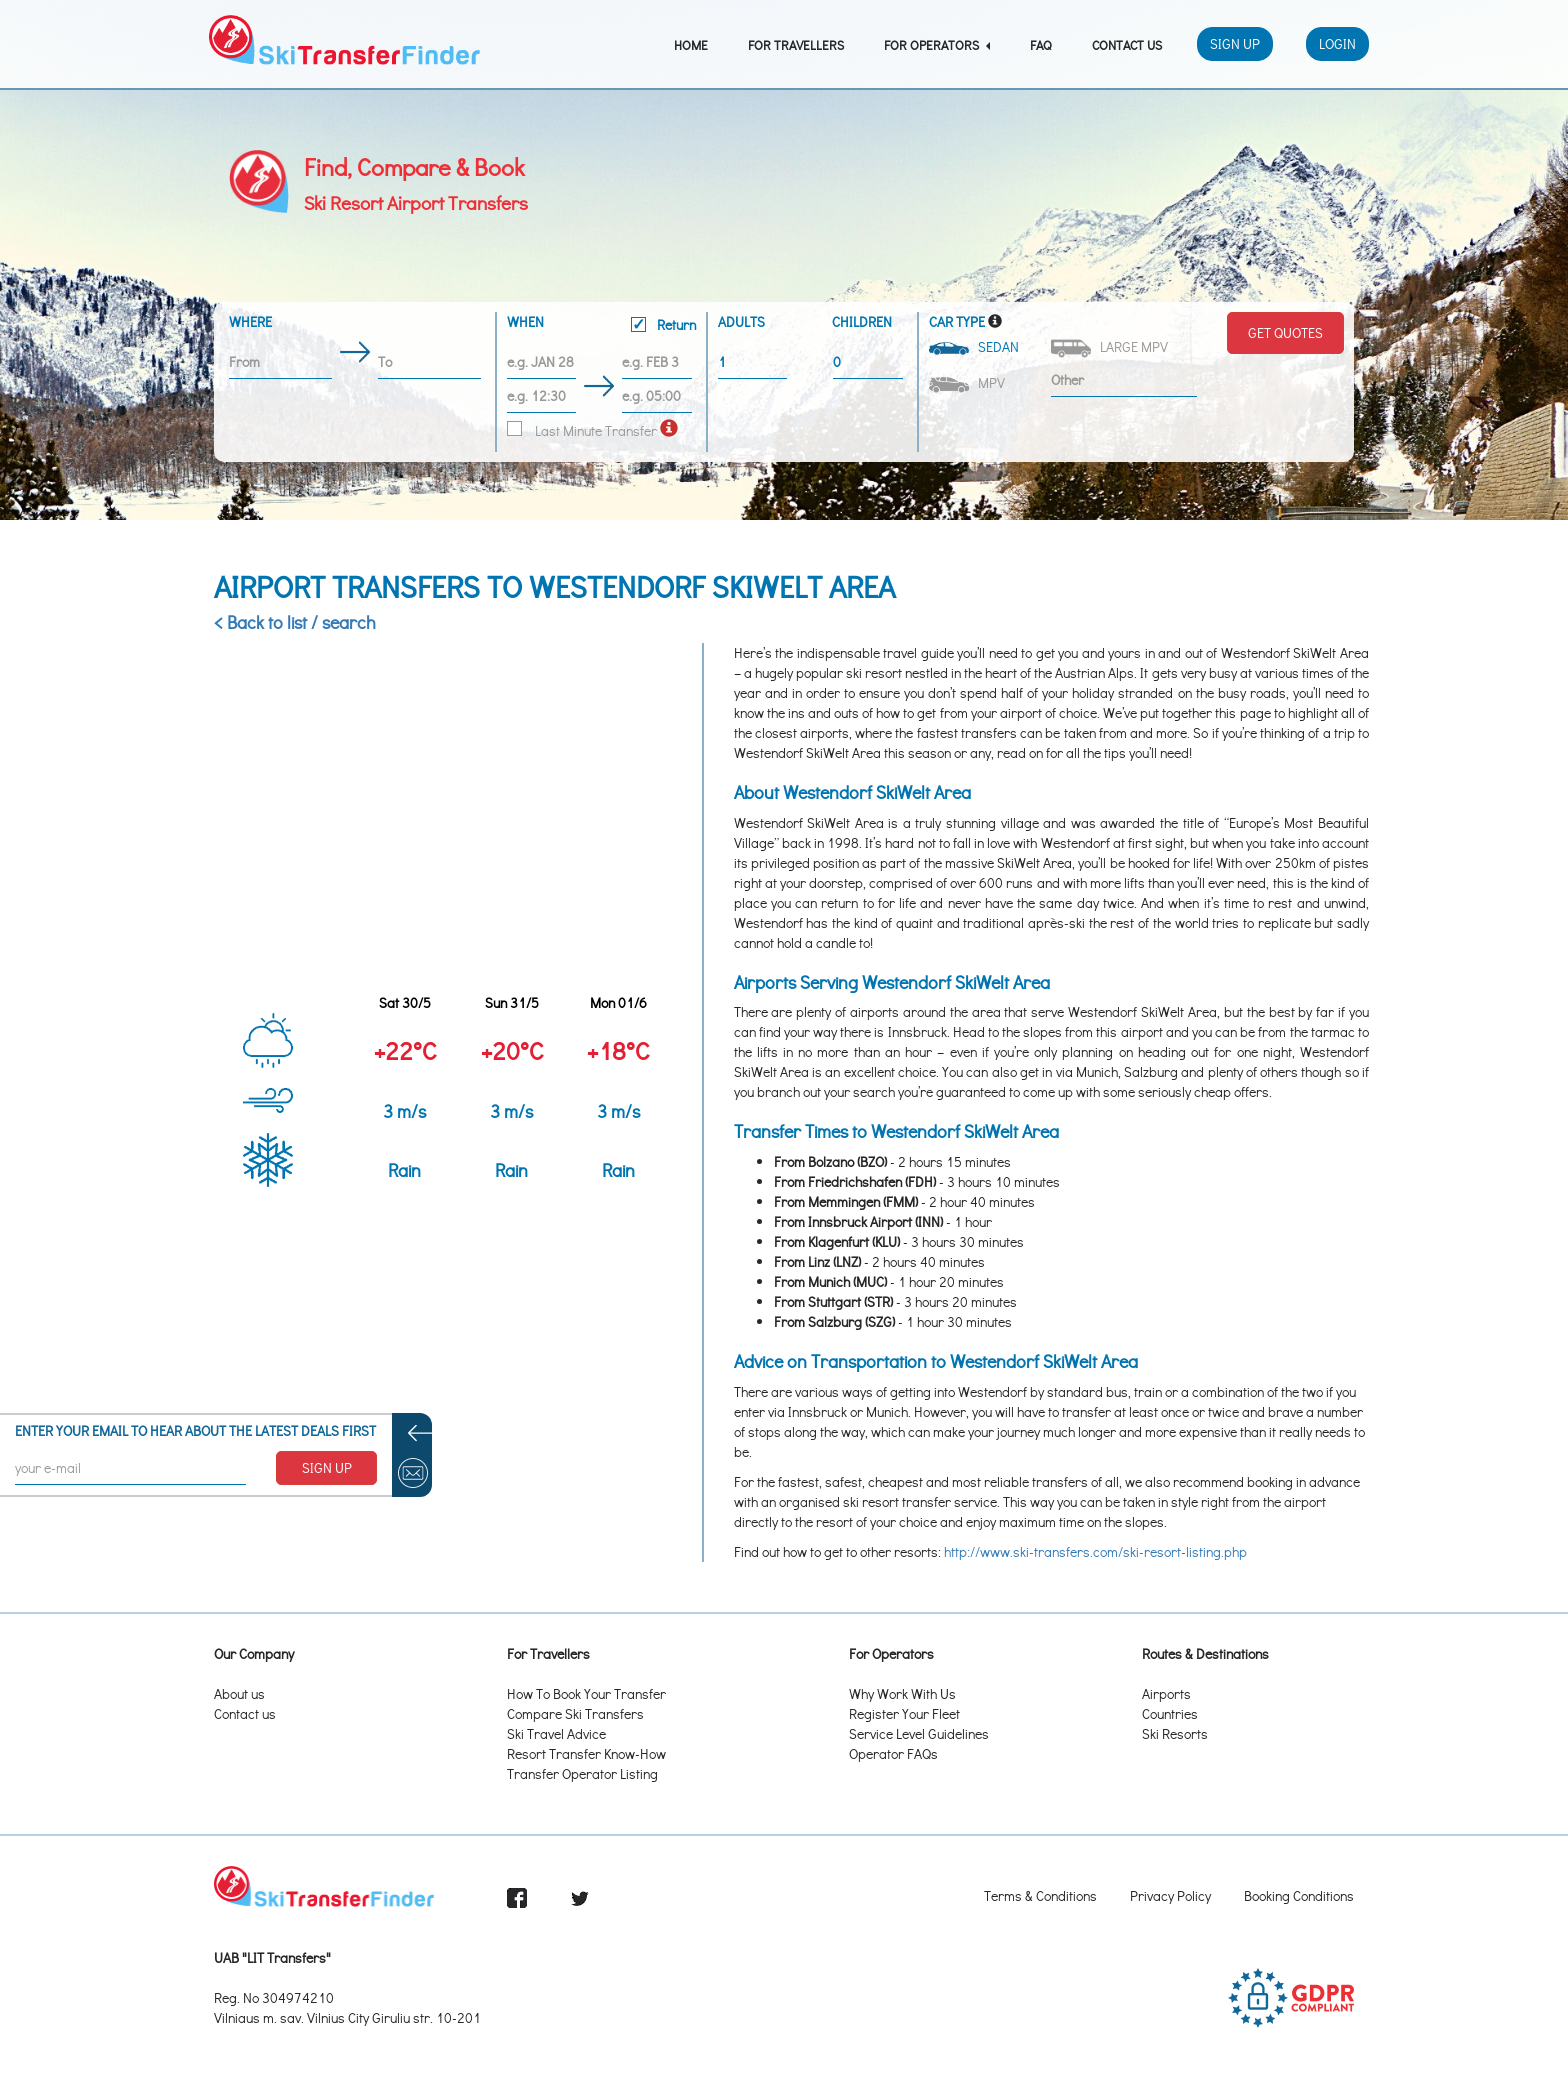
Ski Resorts (1175, 1733)
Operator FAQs (893, 1753)
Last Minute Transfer (582, 430)
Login (1337, 43)
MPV (968, 383)
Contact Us (1127, 44)
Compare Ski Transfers (575, 1713)
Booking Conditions (1299, 1895)
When (601, 326)
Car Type (957, 321)
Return (663, 324)
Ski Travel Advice (556, 1733)
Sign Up (1235, 43)
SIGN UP (327, 1467)
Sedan (975, 346)
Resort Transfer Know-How (586, 1753)
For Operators (937, 44)
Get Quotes (1285, 332)
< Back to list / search (295, 622)
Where (250, 321)
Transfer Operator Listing (582, 1773)
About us (239, 1693)
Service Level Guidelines (919, 1733)
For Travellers (796, 44)
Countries (1170, 1713)
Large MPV (1111, 347)
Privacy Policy (1170, 1895)
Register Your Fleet (904, 1713)
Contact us (245, 1713)
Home (691, 44)
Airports (1166, 1693)
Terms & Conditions (1040, 1895)
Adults (741, 321)
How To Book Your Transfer (586, 1693)
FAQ (1041, 44)
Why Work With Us (902, 1693)
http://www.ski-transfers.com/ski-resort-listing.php (1095, 1551)
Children (862, 321)
